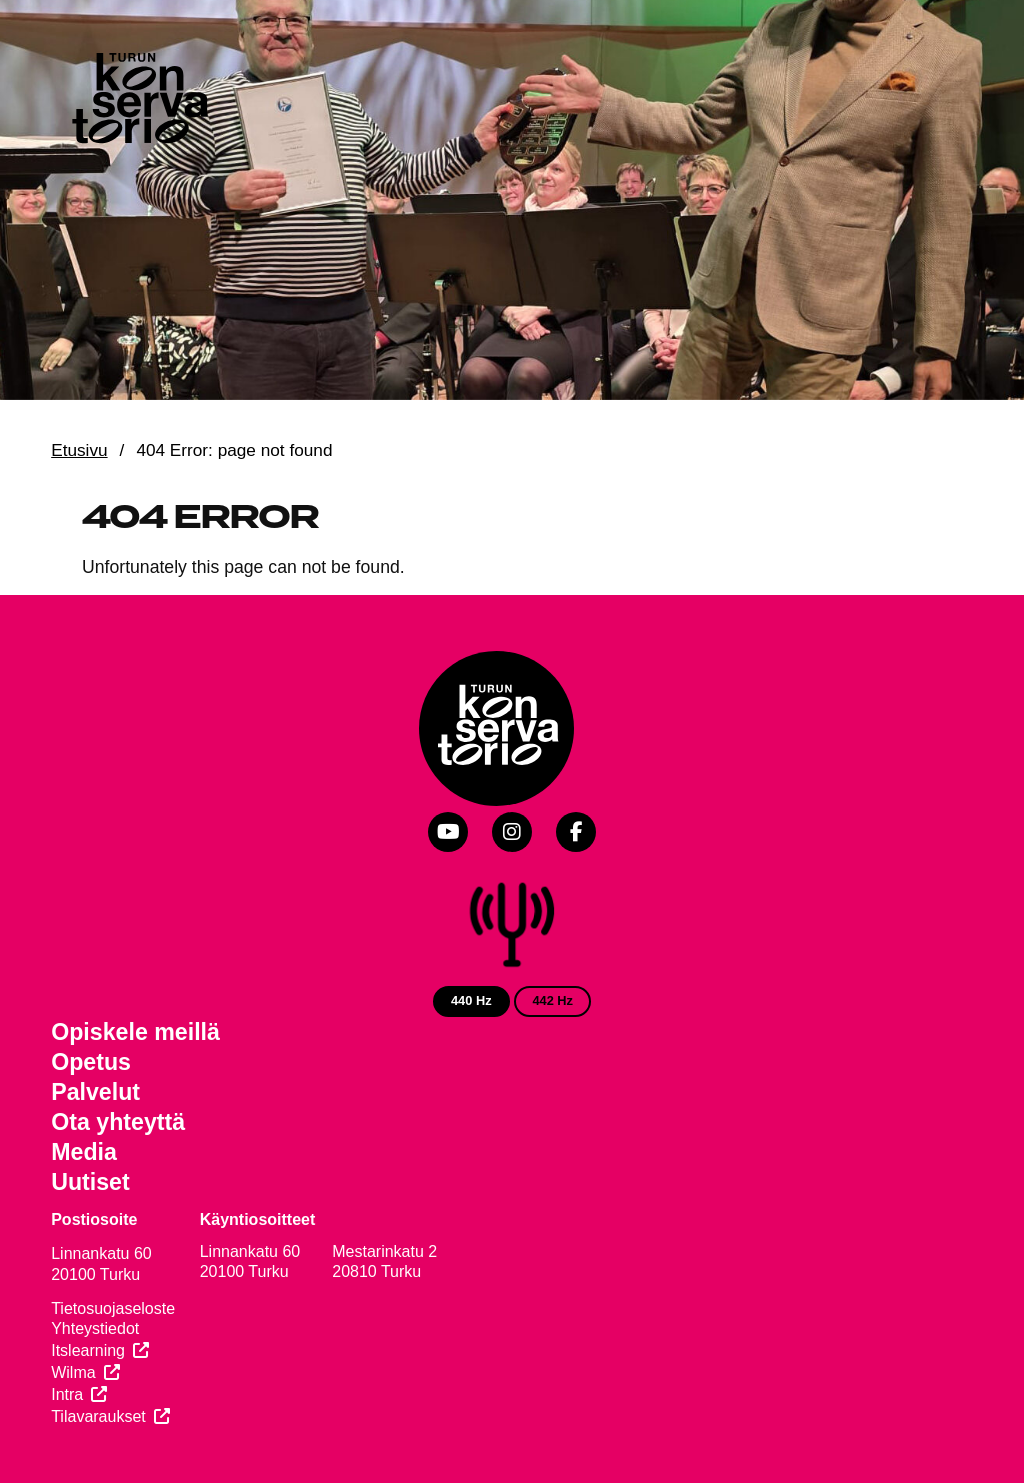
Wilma (73, 1372)
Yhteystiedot (95, 1328)
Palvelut (95, 1092)
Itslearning (88, 1350)
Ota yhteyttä (118, 1122)
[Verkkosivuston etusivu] (138, 102)
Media (84, 1152)
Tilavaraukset (98, 1416)
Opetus (91, 1062)
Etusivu (79, 450)
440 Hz (471, 1000)
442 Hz (552, 1000)
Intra (67, 1394)
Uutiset (90, 1182)
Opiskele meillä (135, 1032)
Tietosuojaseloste (113, 1308)
